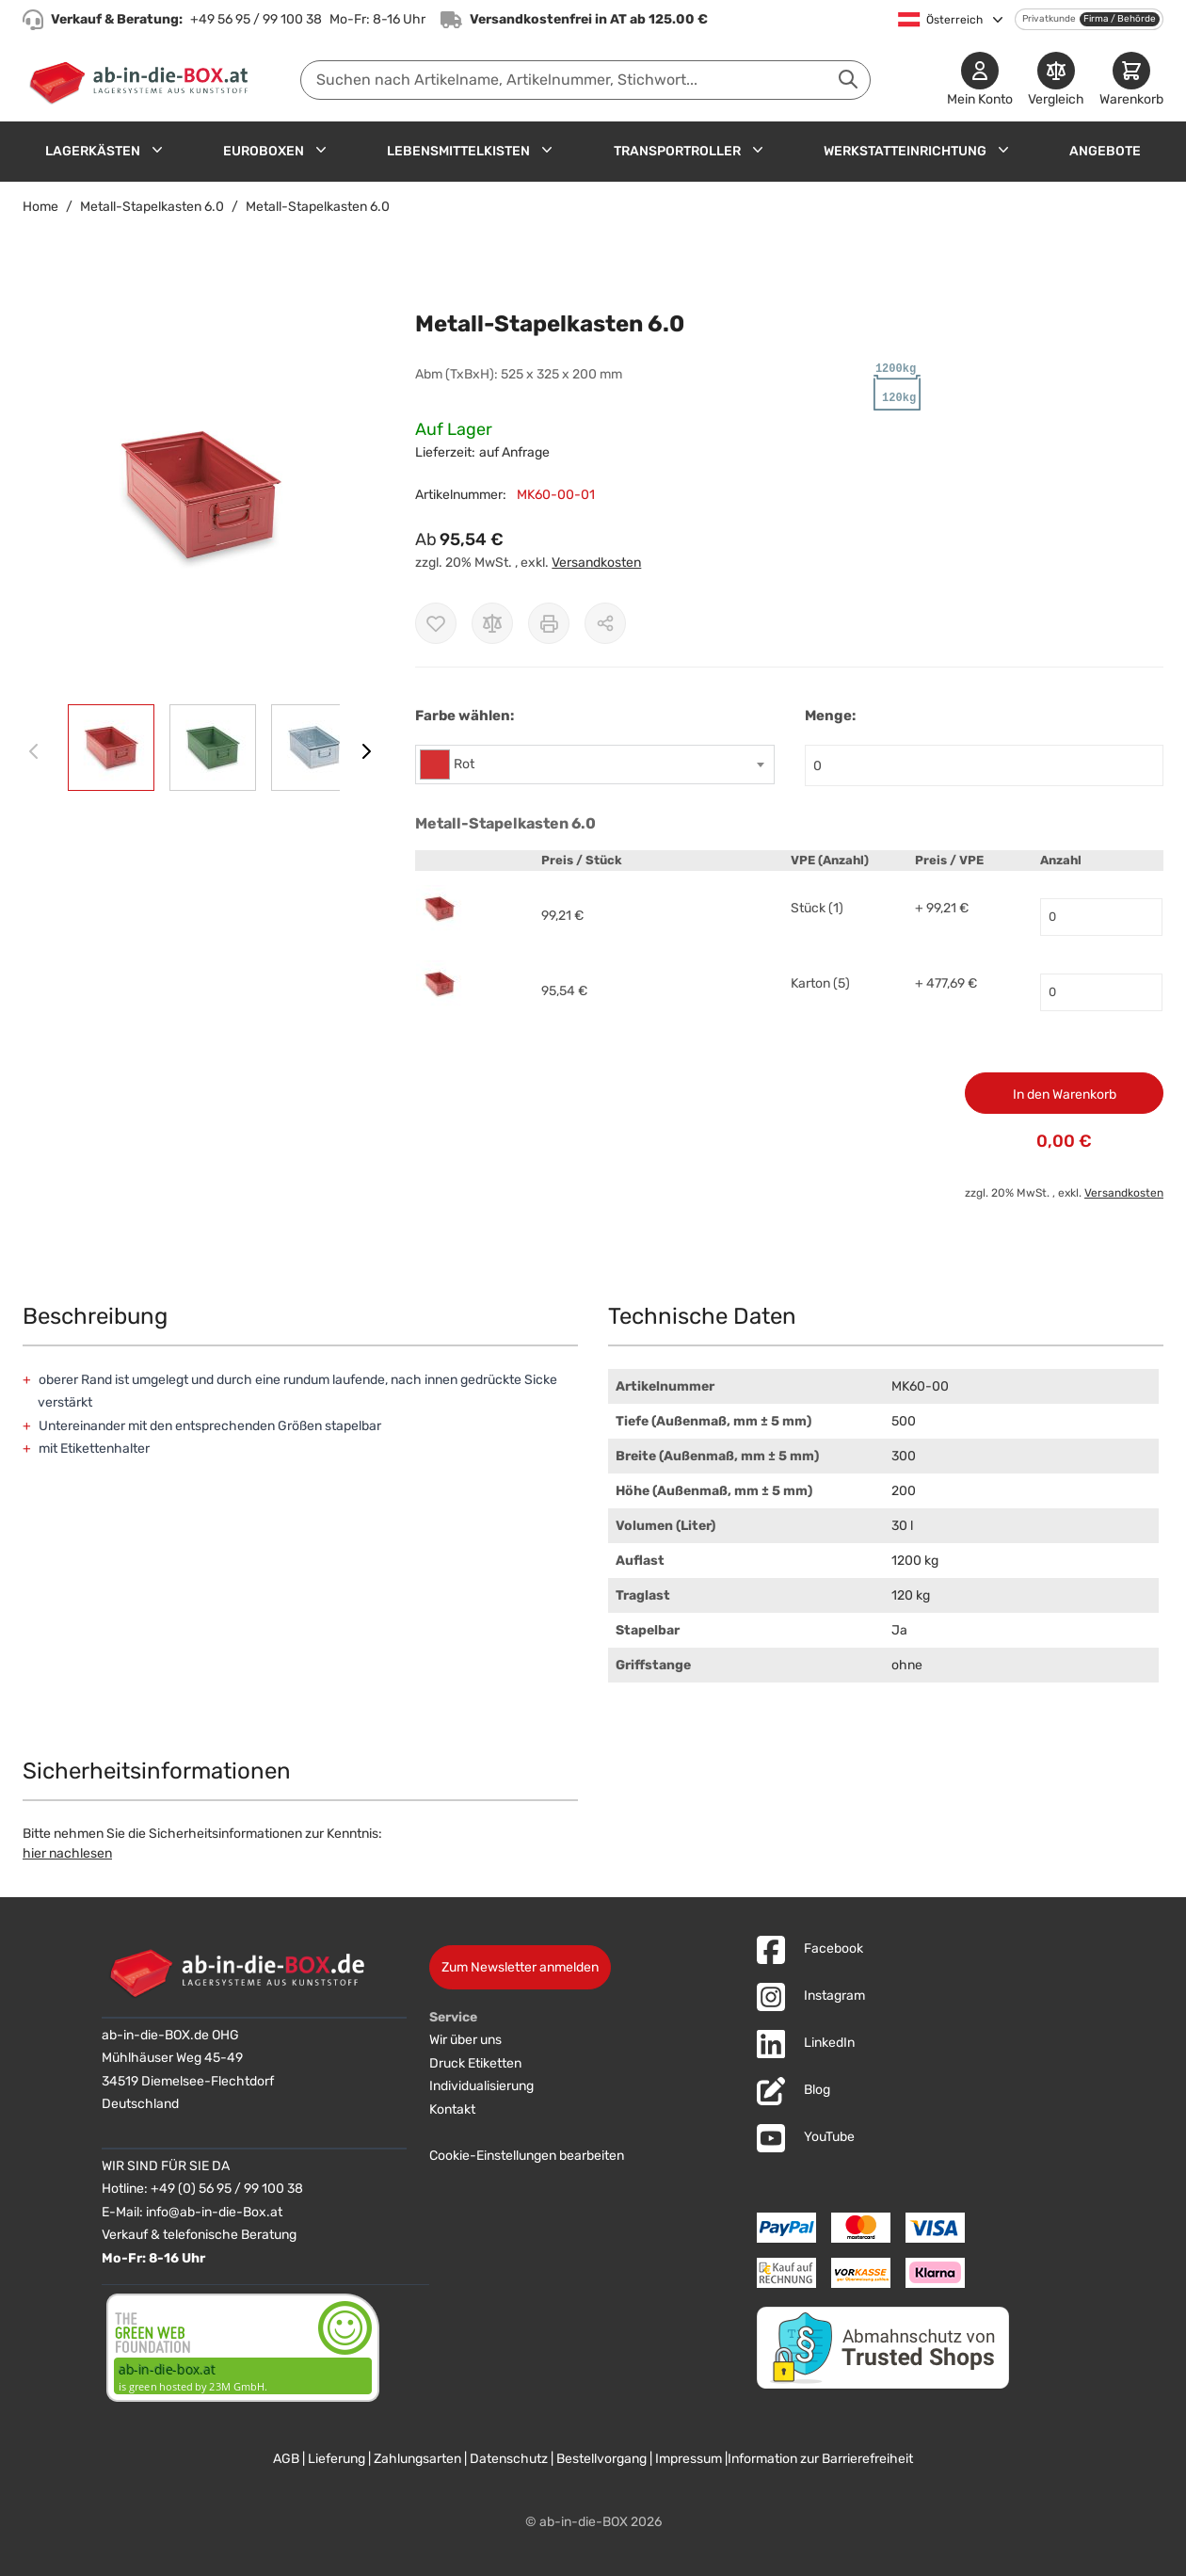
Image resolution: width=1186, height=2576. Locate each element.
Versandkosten (596, 563)
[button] (200, 494)
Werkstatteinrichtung (905, 151)
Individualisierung (481, 2086)
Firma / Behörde (1119, 18)
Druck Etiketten (475, 2063)
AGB (286, 2459)
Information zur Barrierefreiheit (820, 2459)
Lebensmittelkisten (458, 151)
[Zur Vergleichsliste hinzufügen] (492, 623)
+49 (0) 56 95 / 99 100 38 (227, 2189)
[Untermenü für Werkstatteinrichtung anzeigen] (1003, 149)
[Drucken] (548, 623)
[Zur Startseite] (143, 80)
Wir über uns (465, 2040)
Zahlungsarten (417, 2459)
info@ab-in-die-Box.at (214, 2212)
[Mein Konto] (980, 80)
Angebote (1105, 151)
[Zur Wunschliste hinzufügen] (436, 623)
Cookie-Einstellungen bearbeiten (526, 2156)
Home (40, 207)
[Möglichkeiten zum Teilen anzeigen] (605, 623)
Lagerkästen (92, 151)
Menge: (830, 715)
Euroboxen (263, 151)
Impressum (688, 2459)
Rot (464, 764)
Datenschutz (509, 2459)
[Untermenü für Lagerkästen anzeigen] (157, 149)
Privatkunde (1049, 18)
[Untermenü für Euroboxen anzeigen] (321, 149)
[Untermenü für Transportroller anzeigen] (757, 149)
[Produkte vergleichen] (1056, 80)
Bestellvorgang (601, 2459)
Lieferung (336, 2459)
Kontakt (452, 2109)
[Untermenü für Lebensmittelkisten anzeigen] (546, 149)
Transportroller (677, 151)
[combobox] (585, 80)
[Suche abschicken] (848, 79)
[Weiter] (366, 751)
